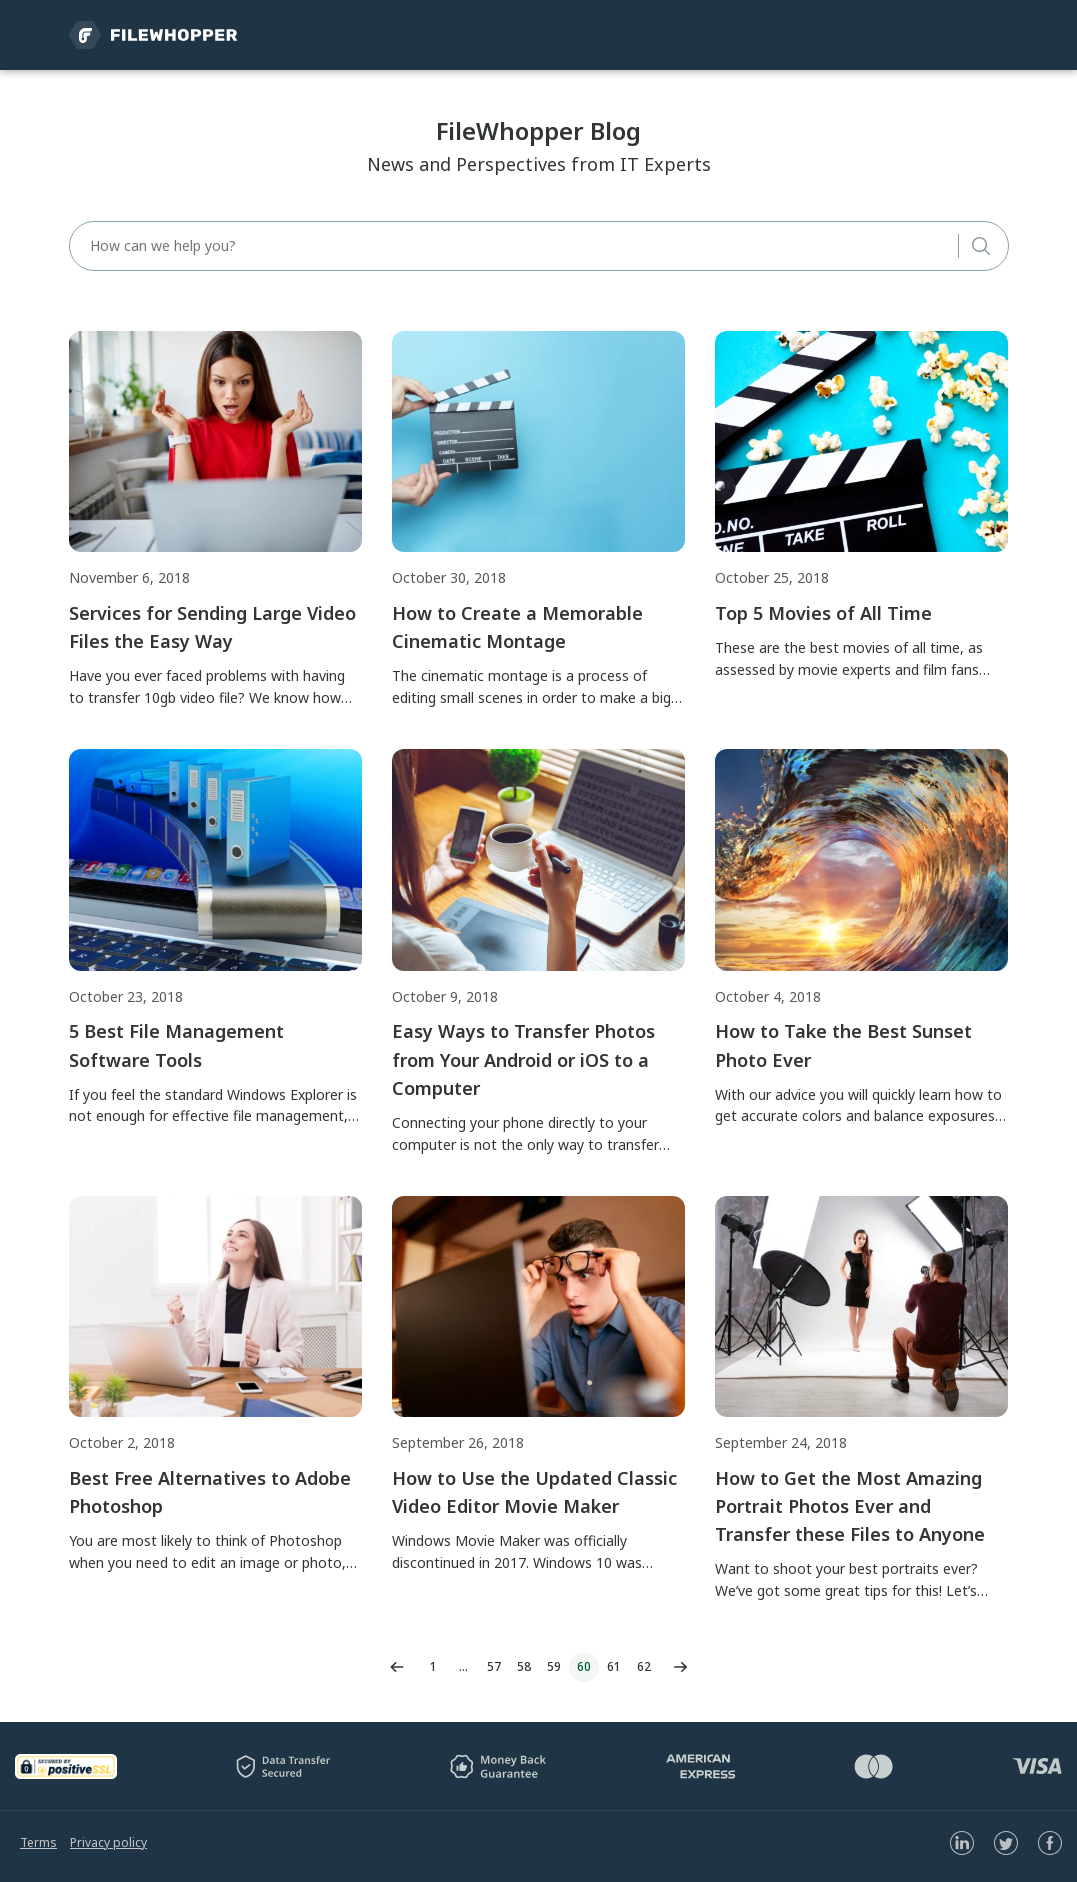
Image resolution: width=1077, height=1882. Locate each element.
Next (681, 1667)
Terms (38, 1842)
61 (614, 1666)
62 (644, 1666)
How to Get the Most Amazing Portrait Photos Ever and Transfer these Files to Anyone (850, 1506)
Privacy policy (108, 1842)
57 (494, 1666)
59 (554, 1666)
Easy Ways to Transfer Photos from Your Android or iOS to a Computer (523, 1059)
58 (524, 1666)
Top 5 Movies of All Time (823, 613)
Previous (397, 1667)
